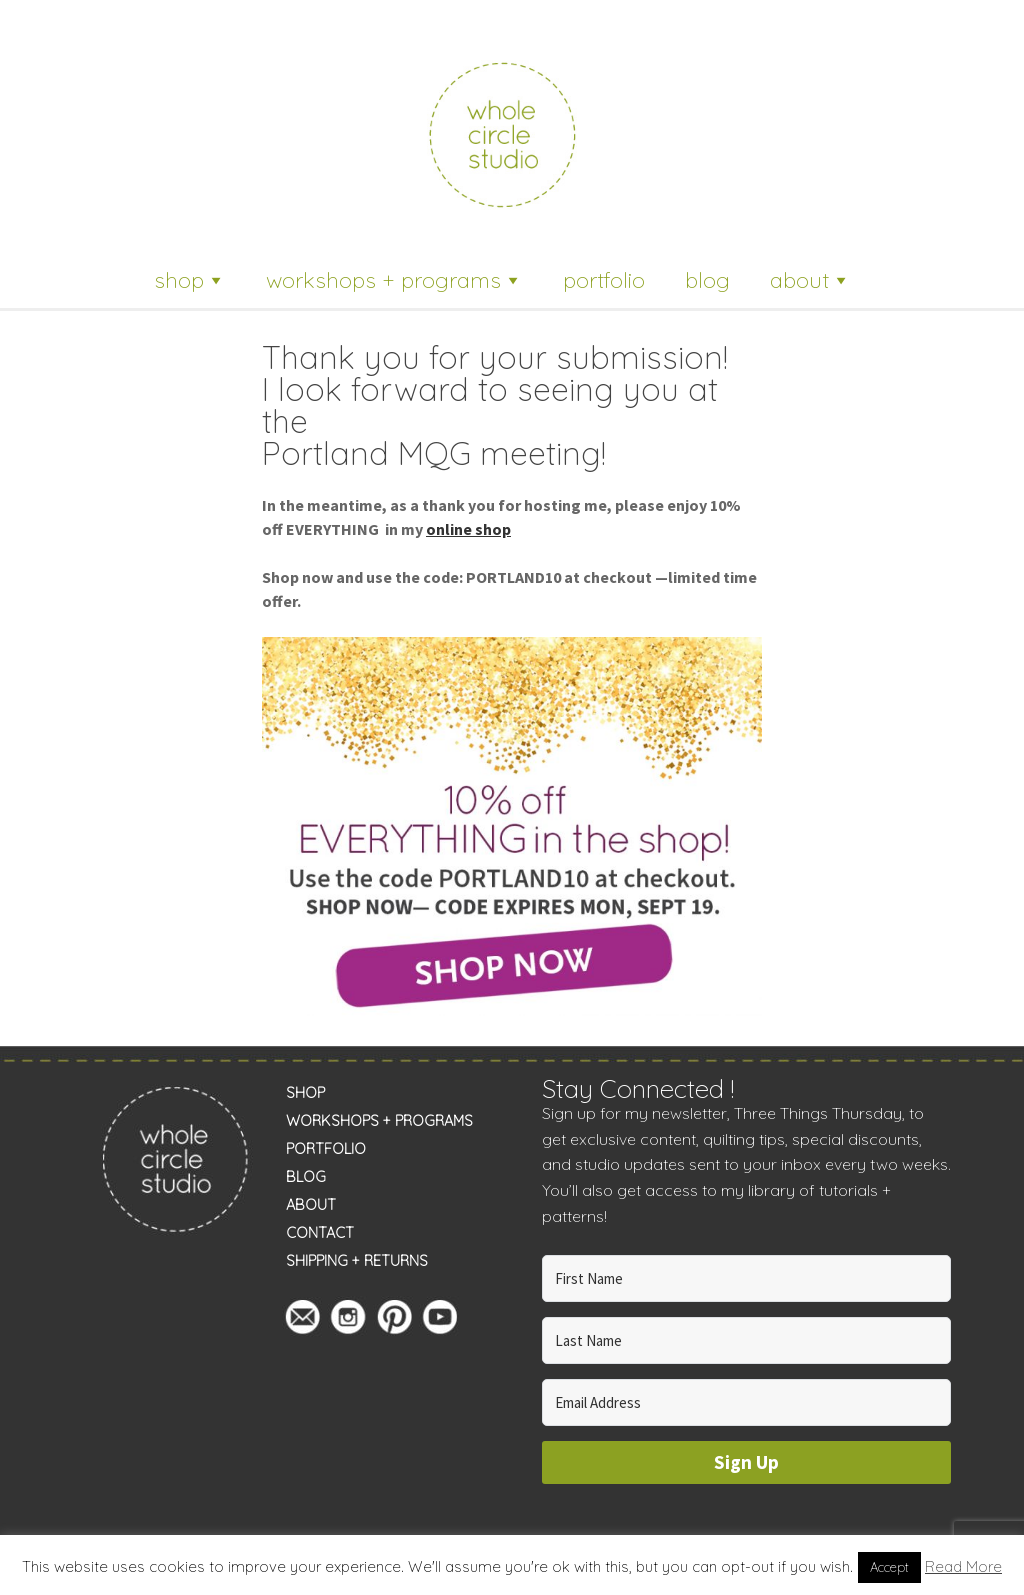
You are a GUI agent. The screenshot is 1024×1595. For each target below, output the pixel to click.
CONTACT (320, 1233)
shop (190, 280)
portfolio (604, 280)
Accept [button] (889, 1567)
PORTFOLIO (326, 1149)
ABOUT (311, 1205)
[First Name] (747, 1278)
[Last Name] (747, 1340)
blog (707, 280)
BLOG (306, 1177)
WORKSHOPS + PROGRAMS (379, 1121)
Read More (963, 1566)
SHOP (305, 1093)
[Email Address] (747, 1402)
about (810, 280)
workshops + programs (394, 280)
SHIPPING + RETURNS (357, 1261)
